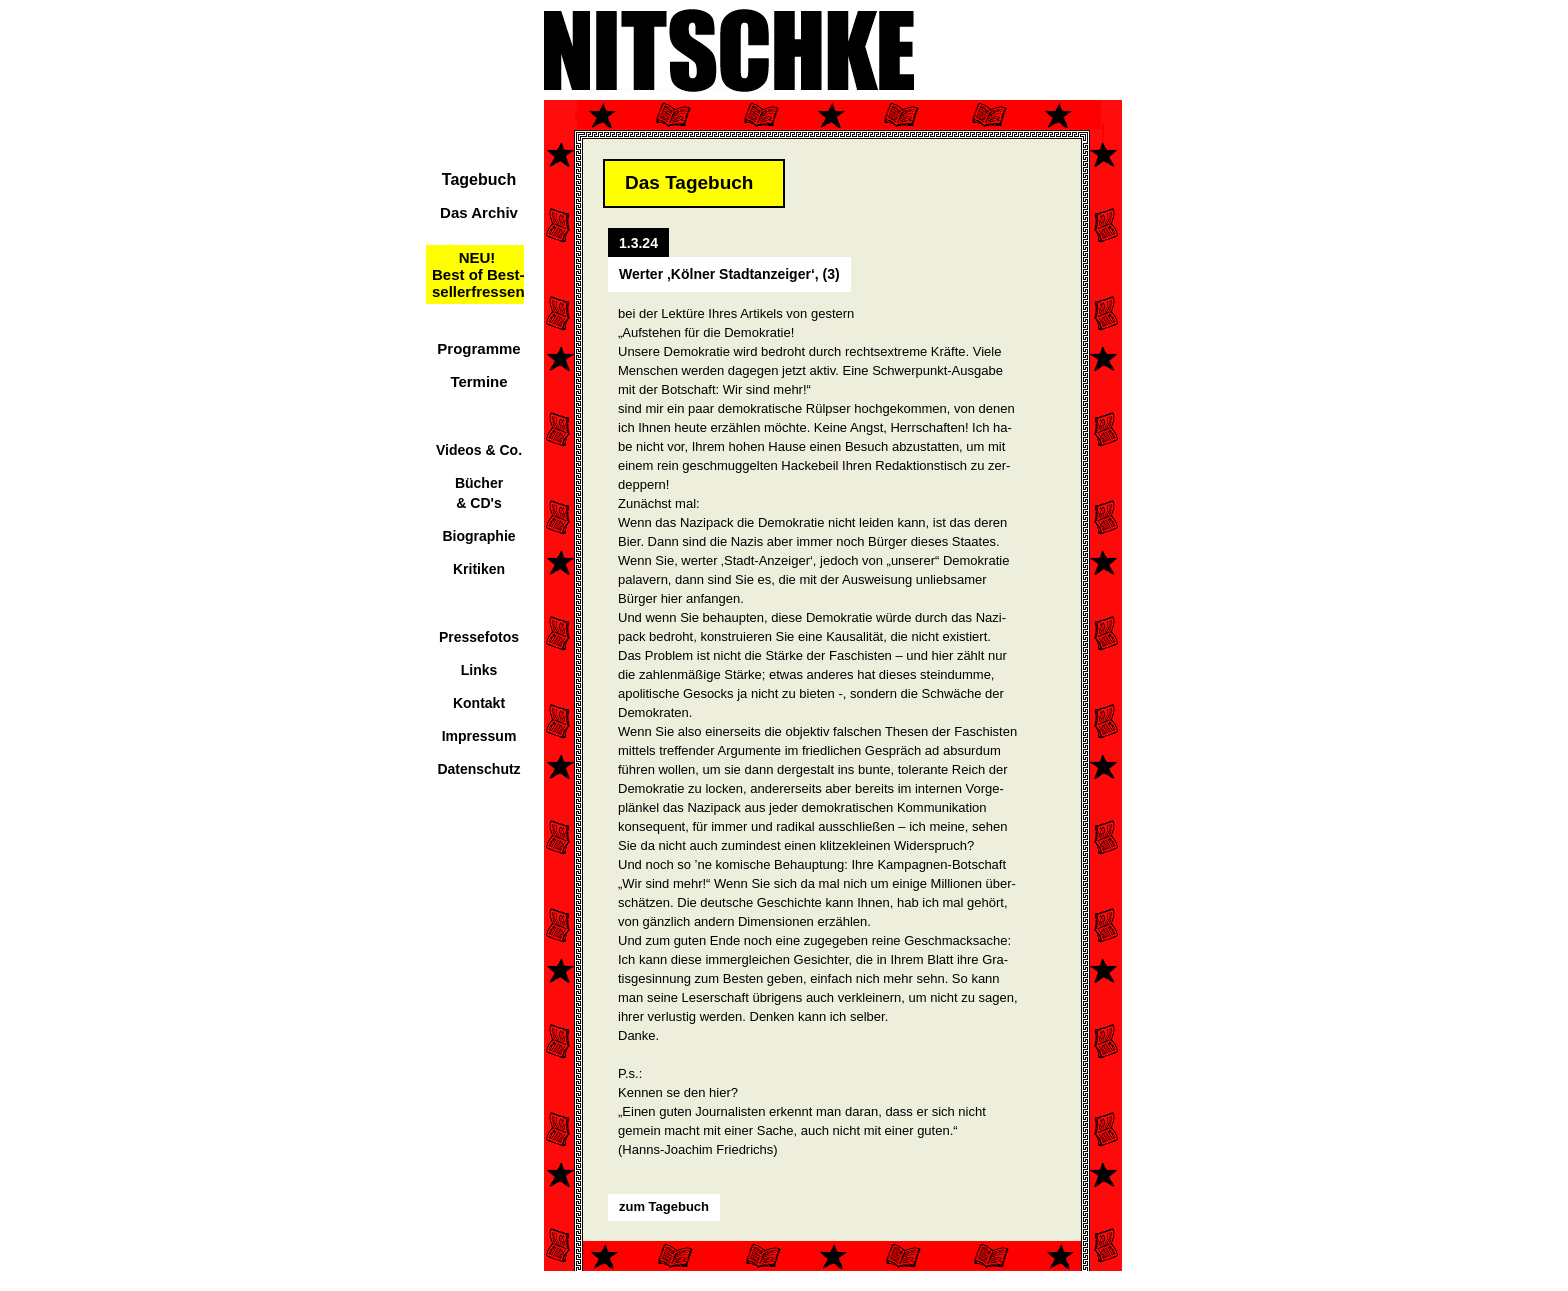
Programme (478, 348)
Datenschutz (478, 769)
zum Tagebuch (664, 1206)
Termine (478, 381)
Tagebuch (479, 179)
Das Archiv (479, 212)
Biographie (478, 536)
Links (479, 670)
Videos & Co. (479, 450)
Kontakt (479, 703)
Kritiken (479, 569)
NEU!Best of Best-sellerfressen (478, 274)
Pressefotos (479, 637)
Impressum (479, 736)
